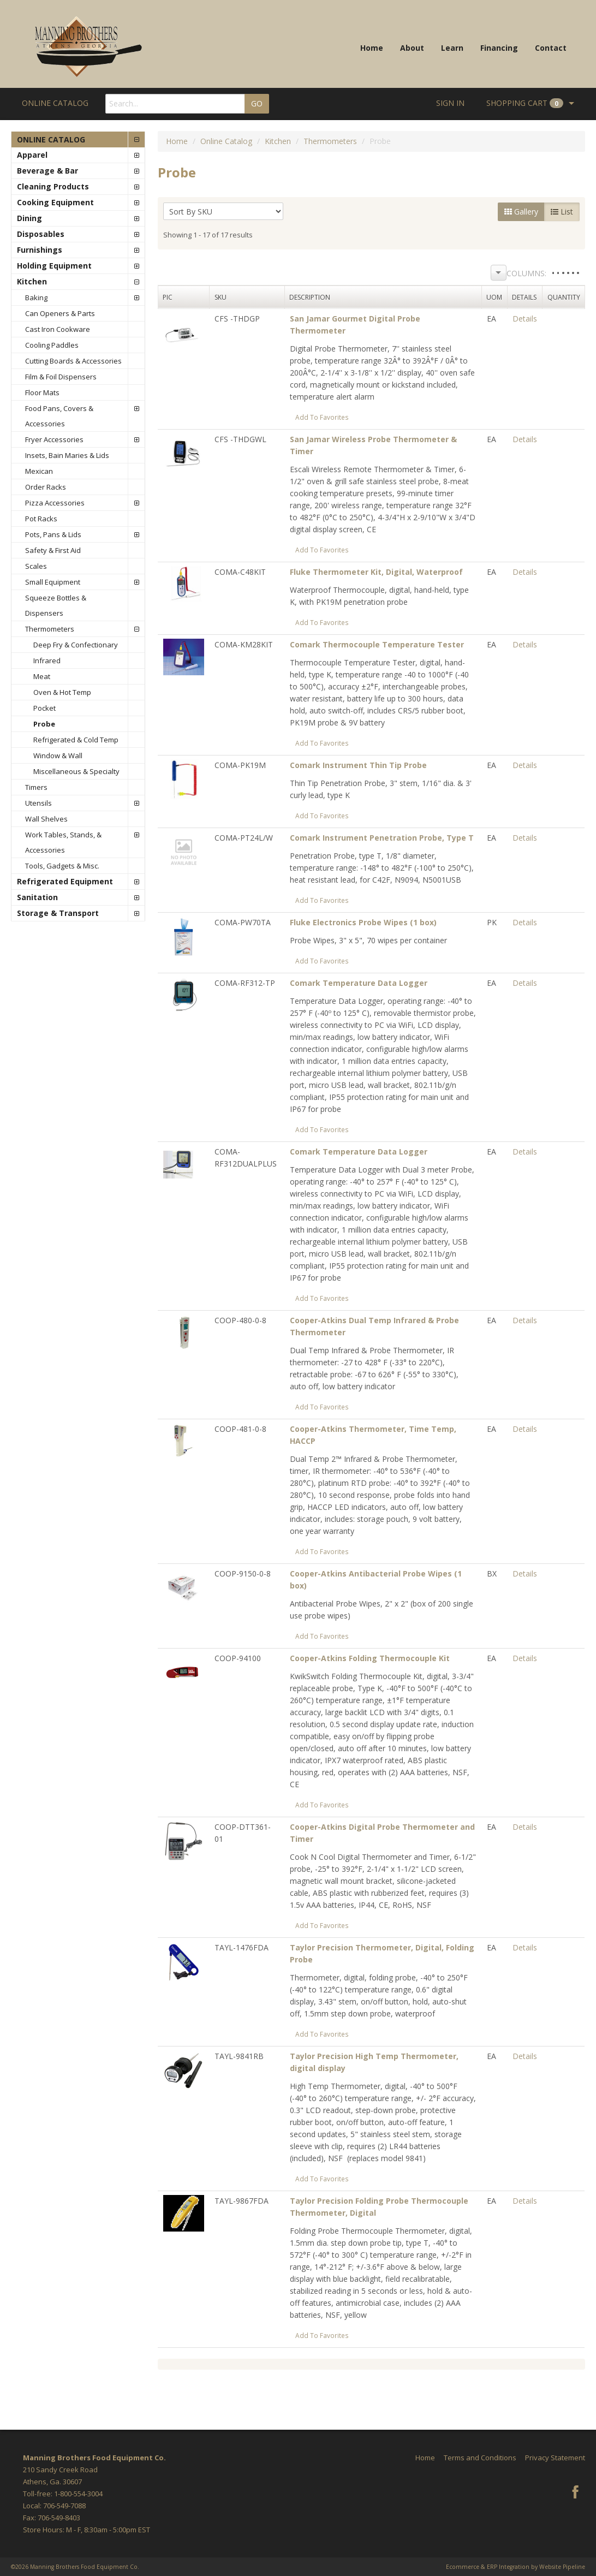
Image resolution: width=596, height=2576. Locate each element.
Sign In (450, 103)
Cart (524, 103)
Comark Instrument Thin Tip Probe (358, 765)
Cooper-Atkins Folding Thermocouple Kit (370, 1658)
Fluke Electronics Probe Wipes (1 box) (363, 922)
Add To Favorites (322, 417)
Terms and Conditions (480, 2457)
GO (257, 103)
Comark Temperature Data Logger (358, 983)
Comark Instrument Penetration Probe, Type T (382, 837)
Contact (551, 48)
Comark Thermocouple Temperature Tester (377, 644)
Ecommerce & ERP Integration (487, 2567)
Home (371, 48)
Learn (452, 48)
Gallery (521, 211)
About (412, 48)
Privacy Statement (555, 2457)
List (562, 211)
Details (524, 318)
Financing (499, 48)
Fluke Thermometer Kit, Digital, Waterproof (376, 572)
